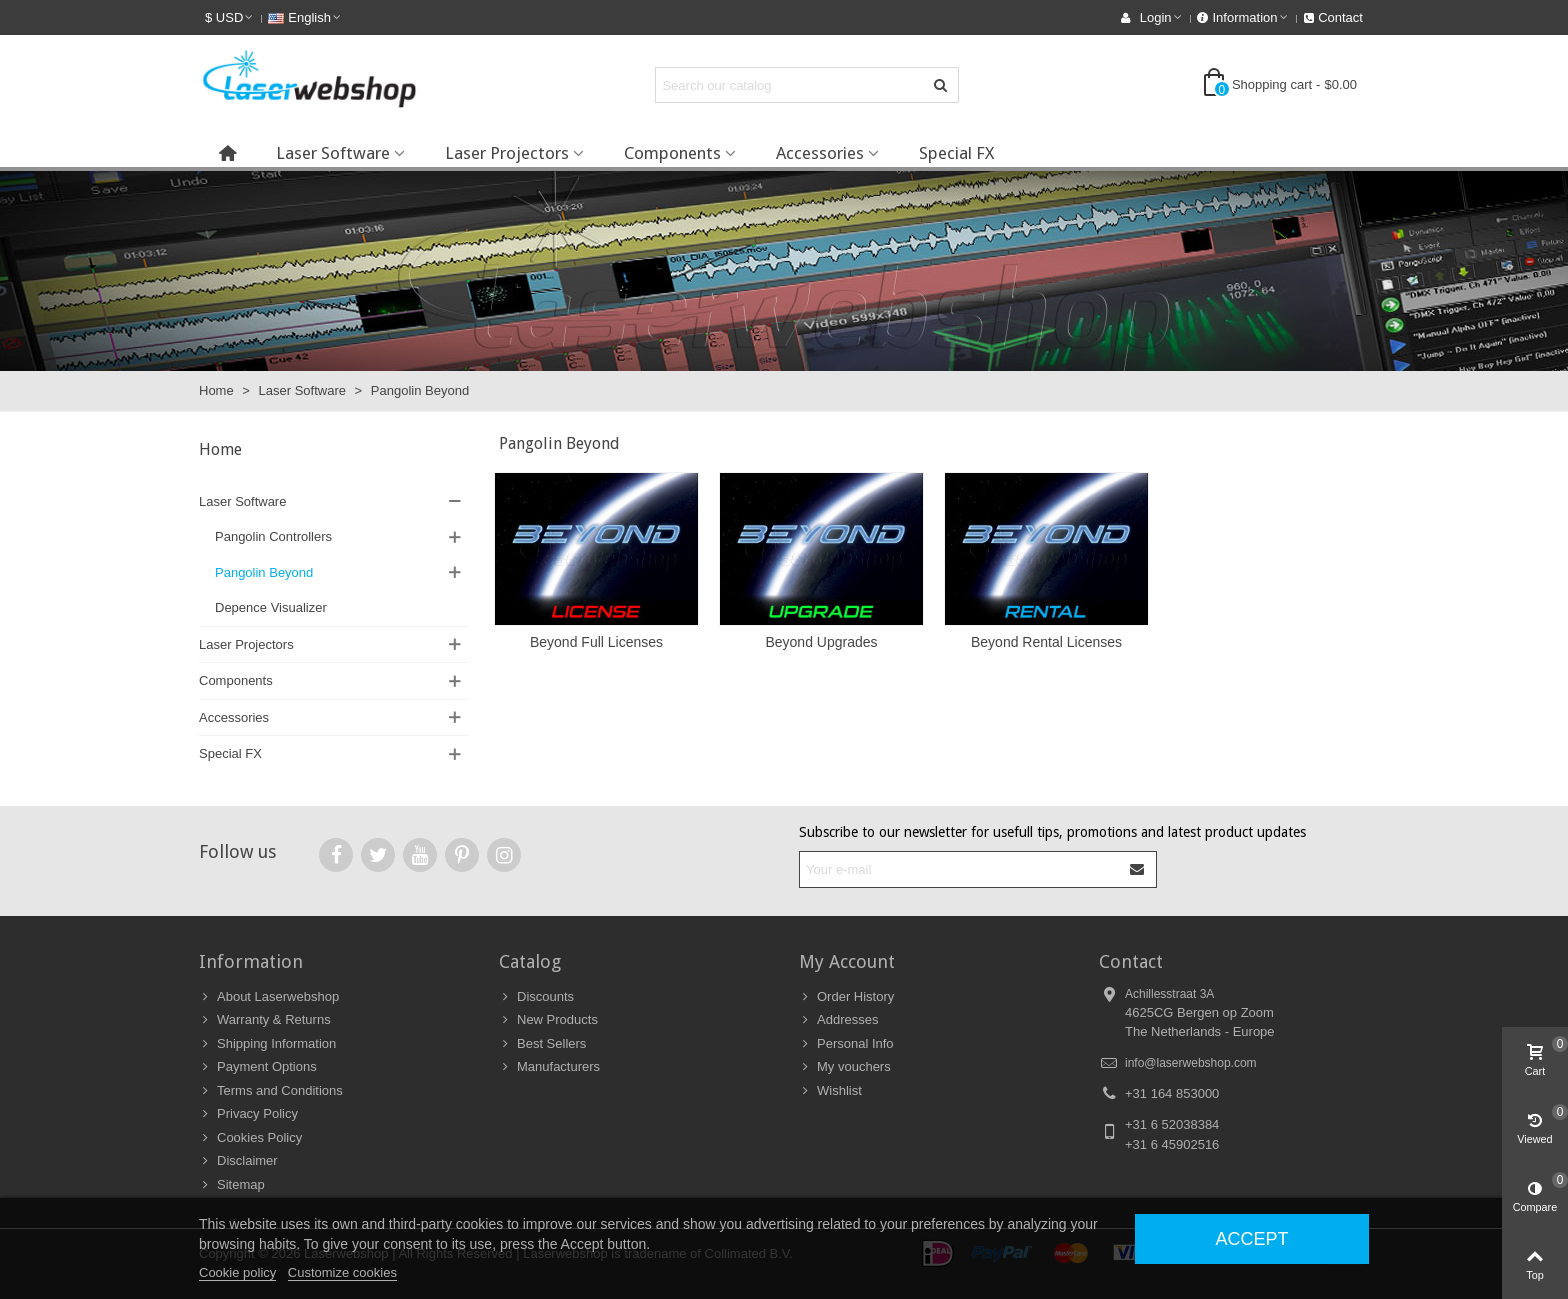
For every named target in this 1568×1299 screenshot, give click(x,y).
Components (672, 153)
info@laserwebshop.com (1191, 1063)
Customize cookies (342, 1272)
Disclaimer (238, 1161)
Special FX (956, 153)
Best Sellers (542, 1044)
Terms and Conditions (271, 1091)
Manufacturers (549, 1067)
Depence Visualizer (271, 607)
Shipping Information (267, 1044)
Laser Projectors (507, 153)
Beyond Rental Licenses (1046, 642)
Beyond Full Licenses (596, 642)
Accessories (820, 153)
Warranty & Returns (265, 1020)
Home (220, 449)
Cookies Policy (250, 1138)
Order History (846, 997)
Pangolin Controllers (273, 536)
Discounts (536, 997)
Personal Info (846, 1044)
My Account (847, 961)
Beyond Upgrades (821, 642)
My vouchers (845, 1067)
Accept (1251, 1239)
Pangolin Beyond (264, 572)
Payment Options (258, 1067)
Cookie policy (237, 1272)
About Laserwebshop (269, 997)
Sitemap (232, 1185)
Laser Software (333, 153)
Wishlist (830, 1091)
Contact (1131, 961)
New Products (548, 1020)
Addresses (838, 1020)
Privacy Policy (248, 1114)
